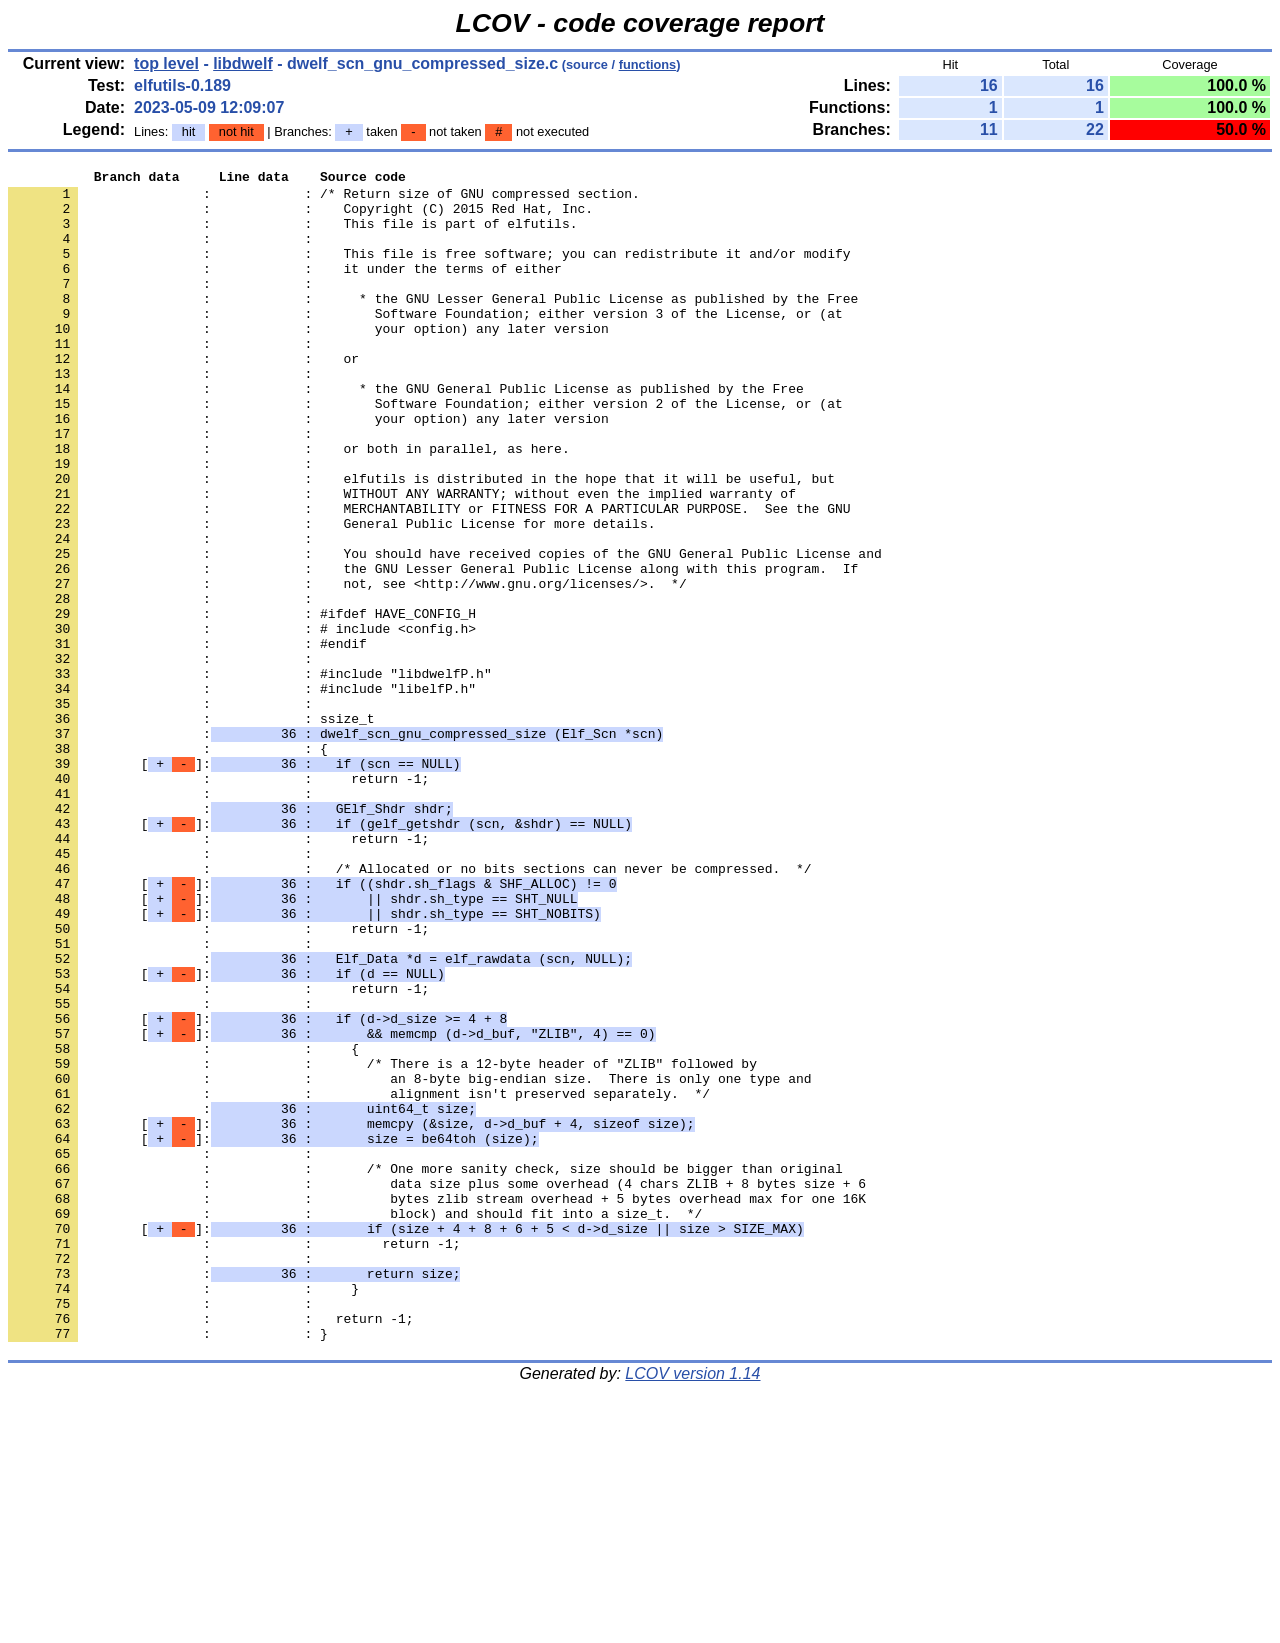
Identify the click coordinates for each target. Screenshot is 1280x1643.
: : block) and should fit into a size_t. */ (355, 1423)
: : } (183, 1513)
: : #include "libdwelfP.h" (250, 775)
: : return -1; (218, 901)
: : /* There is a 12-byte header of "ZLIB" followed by (382, 1243)
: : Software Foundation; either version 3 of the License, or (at (425, 343)
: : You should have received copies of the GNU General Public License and (445, 631)
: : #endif (187, 739)
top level (166, 63)
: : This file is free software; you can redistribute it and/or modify (429, 271)
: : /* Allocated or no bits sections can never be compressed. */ (409, 1009)
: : (164, 253)
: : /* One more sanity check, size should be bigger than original (425, 1369)
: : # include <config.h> (242, 721)
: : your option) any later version (308, 361)
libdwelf (243, 63)
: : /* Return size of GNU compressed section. (324, 199)
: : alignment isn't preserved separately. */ (359, 1279)
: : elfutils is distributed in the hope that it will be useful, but (421, 541)
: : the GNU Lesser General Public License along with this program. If (433, 649)
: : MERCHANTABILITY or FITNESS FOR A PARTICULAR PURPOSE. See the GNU (429, 577)
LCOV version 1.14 (692, 1607)
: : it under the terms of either (285, 289)
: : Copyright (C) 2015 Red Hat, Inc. (300, 217)
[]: (234, 883)
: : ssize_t (191, 829)
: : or (183, 397)
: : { (168, 865)
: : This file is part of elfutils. (292, 235)
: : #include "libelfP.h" (242, 793)
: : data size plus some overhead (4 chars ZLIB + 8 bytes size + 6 (437, 1387)
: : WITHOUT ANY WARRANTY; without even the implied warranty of (402, 559)
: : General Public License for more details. (331, 595)
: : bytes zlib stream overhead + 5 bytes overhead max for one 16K (437, 1405)
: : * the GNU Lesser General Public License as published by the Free (433, 325)
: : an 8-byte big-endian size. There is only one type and (409, 1261)
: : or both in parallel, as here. (289, 505)
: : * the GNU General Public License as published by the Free (406, 433)
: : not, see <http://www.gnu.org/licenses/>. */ (347, 667)
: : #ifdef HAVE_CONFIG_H (242, 703)
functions (648, 64)
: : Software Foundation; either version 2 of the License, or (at (425, 451)
